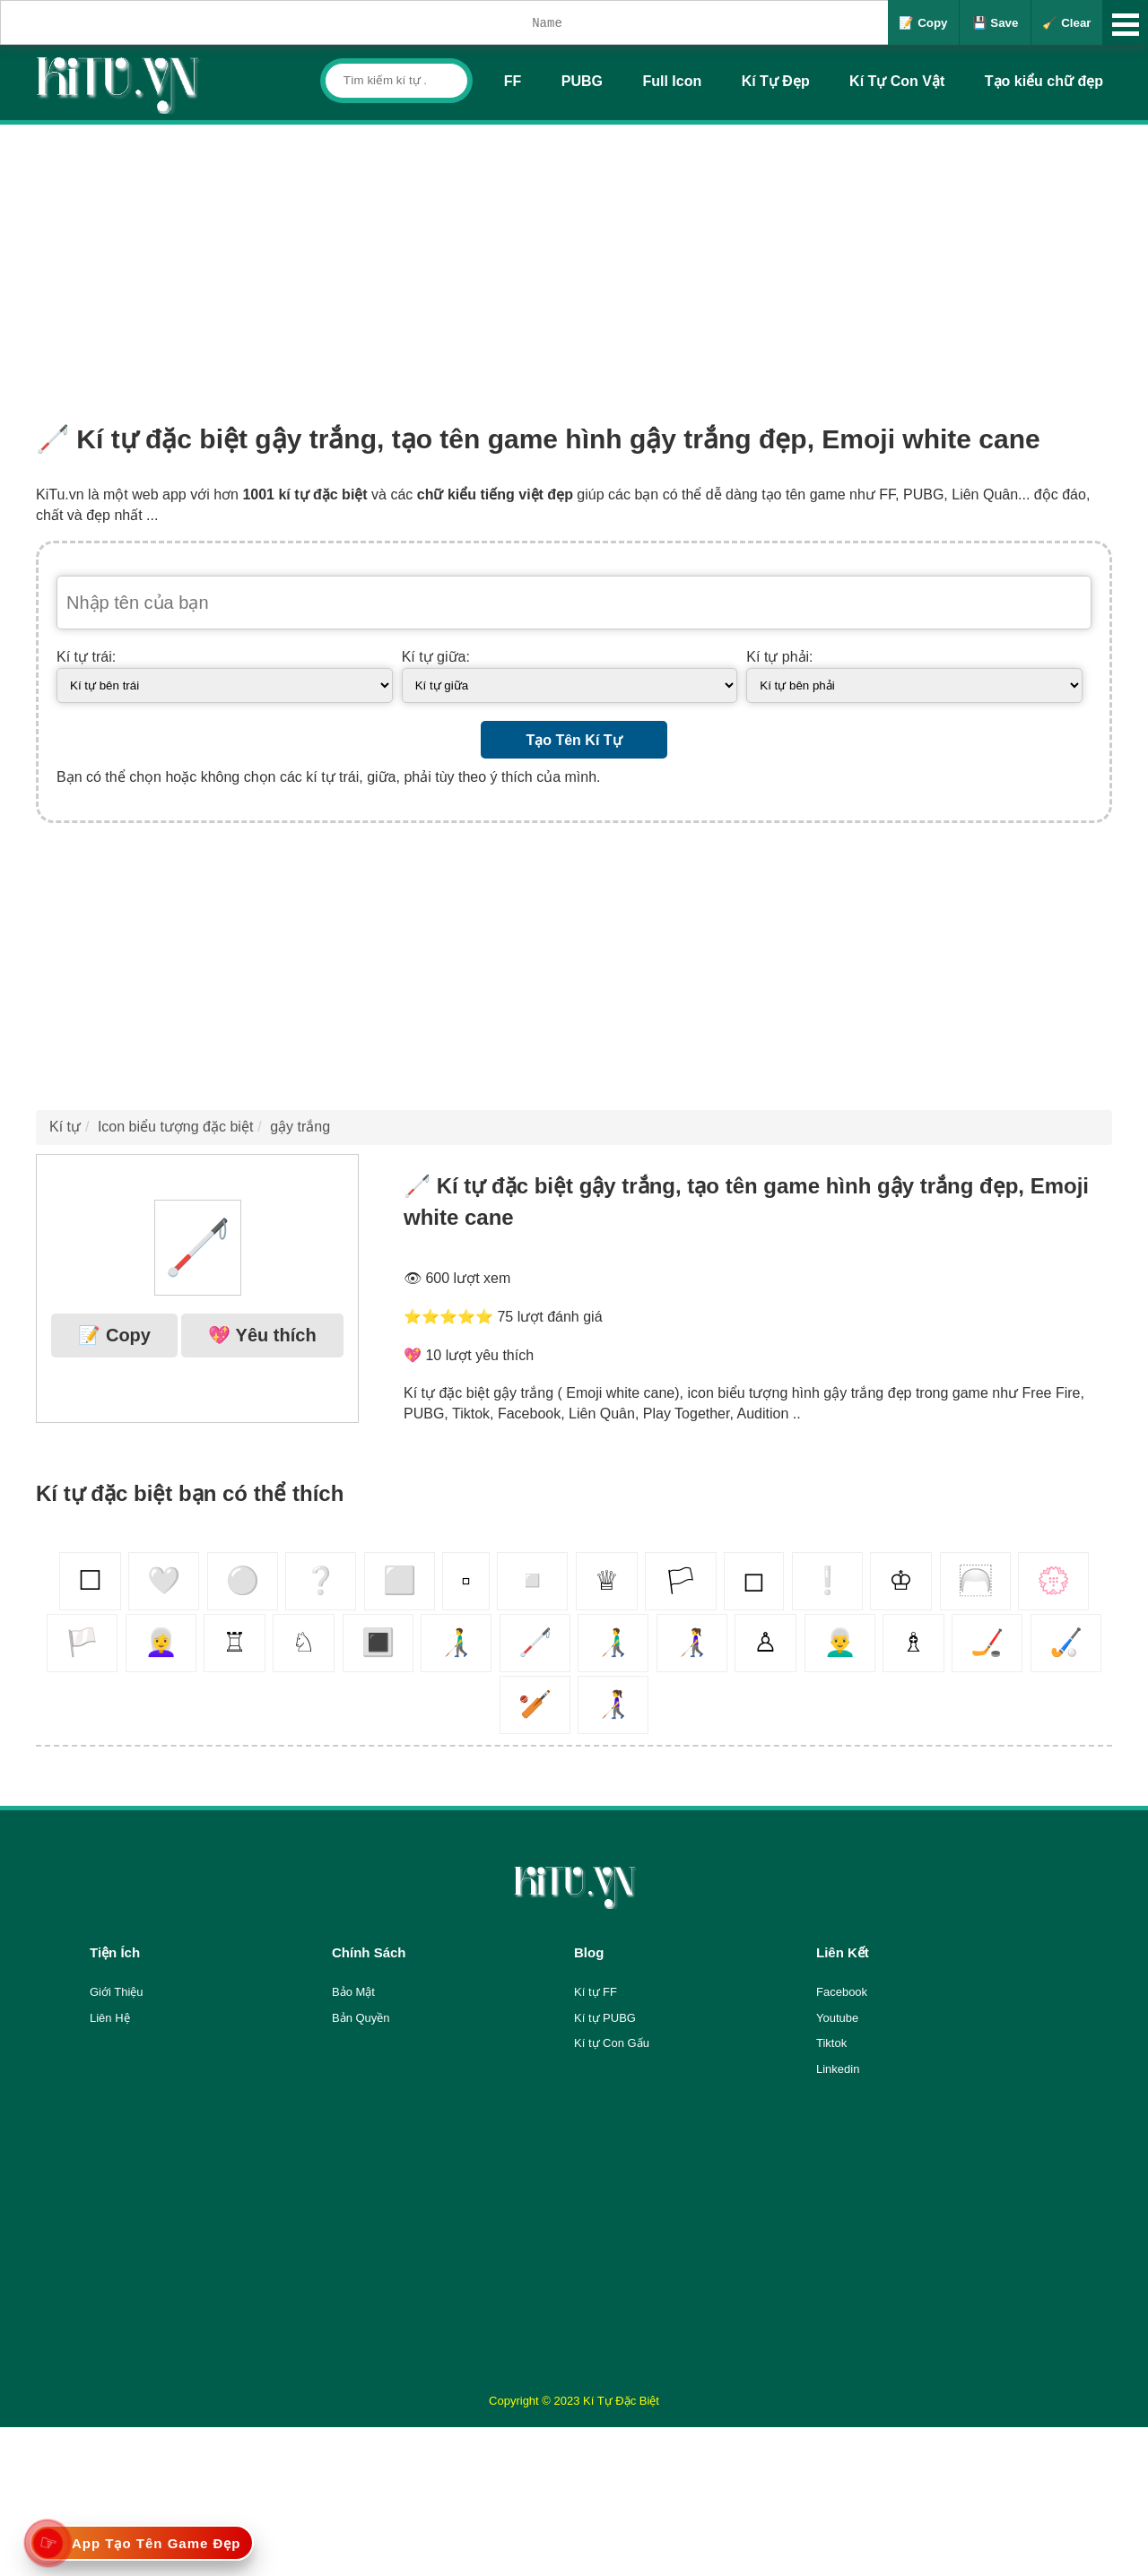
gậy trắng (300, 1126)
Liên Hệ (110, 2018)
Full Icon (671, 81)
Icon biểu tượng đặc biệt (175, 1126)
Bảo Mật (353, 1992)
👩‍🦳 (161, 1642)
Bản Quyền (361, 2018)
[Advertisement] (574, 259)
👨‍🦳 (840, 1642)
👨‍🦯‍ (613, 1642)
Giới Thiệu (117, 1992)
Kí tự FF (595, 1992)
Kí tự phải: (779, 656)
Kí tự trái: (86, 656)
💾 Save (995, 23)
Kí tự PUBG (605, 2018)
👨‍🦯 (456, 1642)
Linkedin (837, 2069)
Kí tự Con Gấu (611, 2043)
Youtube (837, 2018)
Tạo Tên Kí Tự (574, 740)
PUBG (582, 81)
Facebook (841, 1992)
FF (513, 81)
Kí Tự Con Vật (896, 81)
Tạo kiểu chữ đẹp (1044, 81)
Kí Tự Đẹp (776, 81)
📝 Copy (923, 23)
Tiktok (831, 2043)
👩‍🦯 (692, 1642)
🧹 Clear (1066, 23)
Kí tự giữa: (436, 656)
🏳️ (82, 1642)
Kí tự (65, 1126)
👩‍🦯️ (613, 1704)
